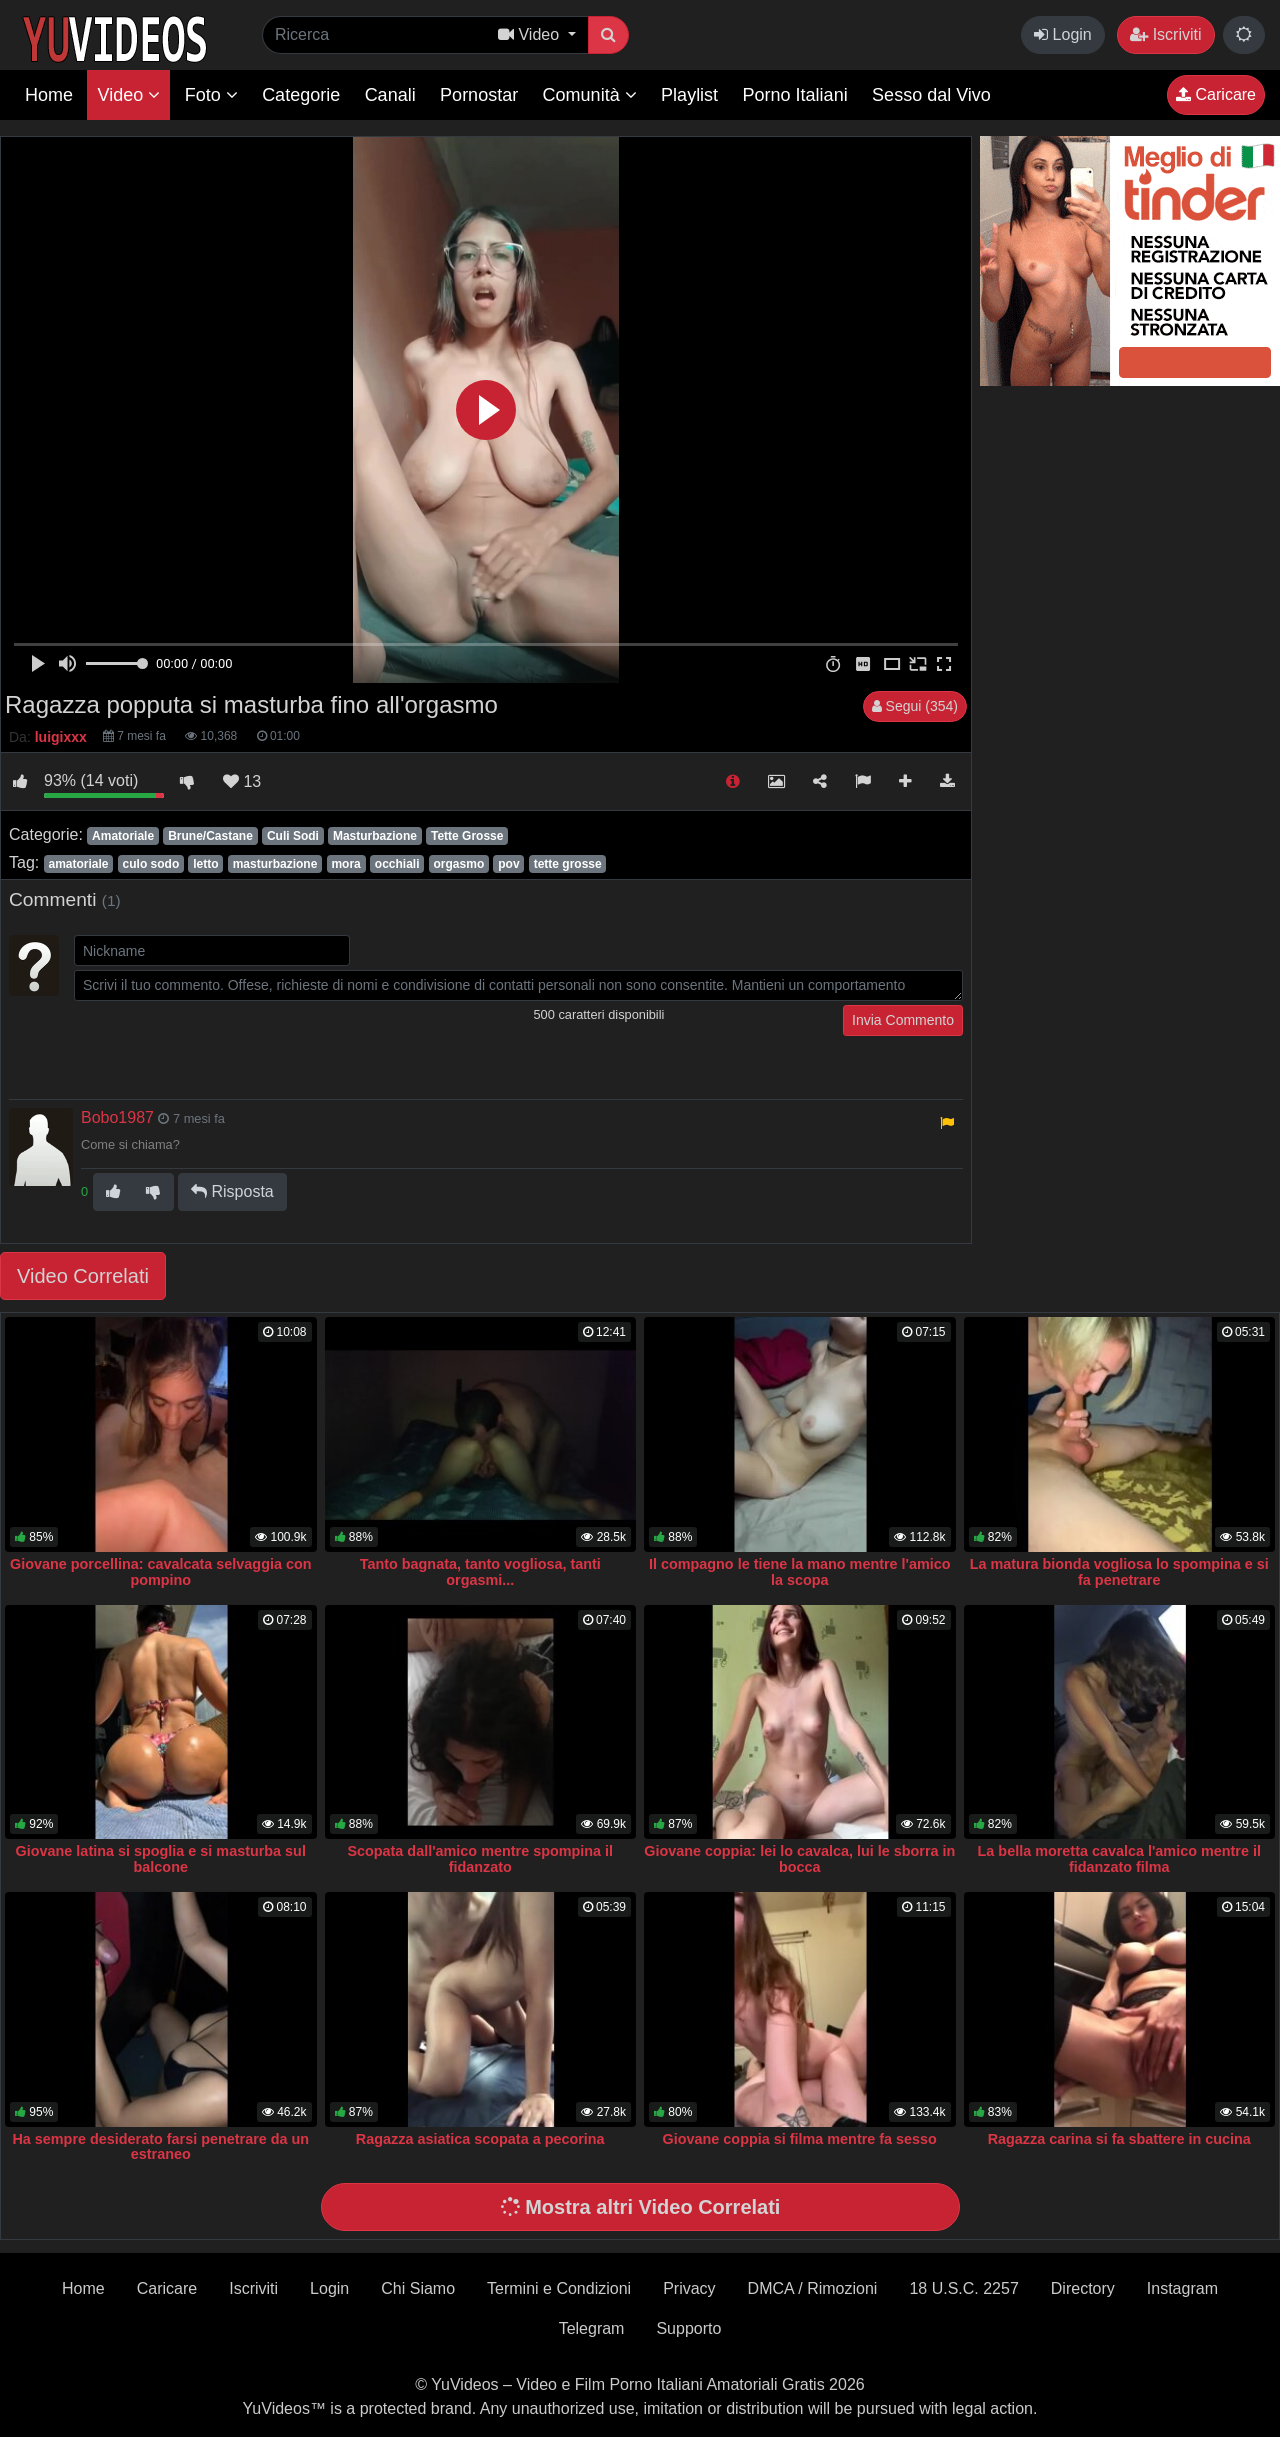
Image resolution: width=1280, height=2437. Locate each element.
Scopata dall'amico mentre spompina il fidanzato (480, 1859)
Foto (211, 95)
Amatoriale (123, 836)
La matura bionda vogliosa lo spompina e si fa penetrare (1119, 1572)
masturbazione (275, 864)
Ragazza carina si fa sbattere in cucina (1119, 2139)
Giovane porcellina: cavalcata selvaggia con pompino (161, 1572)
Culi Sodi (293, 836)
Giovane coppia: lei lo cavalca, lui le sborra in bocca (799, 1859)
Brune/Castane (210, 836)
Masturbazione (375, 836)
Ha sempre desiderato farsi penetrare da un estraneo (160, 2147)
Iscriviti (1165, 34)
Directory (1083, 2288)
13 (242, 781)
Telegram (592, 2328)
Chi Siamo (418, 2288)
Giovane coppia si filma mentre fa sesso (800, 2139)
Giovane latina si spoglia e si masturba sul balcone (161, 1859)
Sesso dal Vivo (931, 95)
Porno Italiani (795, 95)
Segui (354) (915, 706)
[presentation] (226, 1044)
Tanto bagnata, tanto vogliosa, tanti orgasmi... (480, 1572)
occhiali (397, 864)
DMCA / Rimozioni (813, 2288)
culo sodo (151, 864)
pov (508, 864)
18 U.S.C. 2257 (963, 2288)
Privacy (689, 2288)
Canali (390, 95)
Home (49, 95)
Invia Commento (903, 1020)
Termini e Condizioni (559, 2288)
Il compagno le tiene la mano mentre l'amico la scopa (800, 1572)
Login (1063, 34)
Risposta (232, 1191)
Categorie (301, 95)
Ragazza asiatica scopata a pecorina (480, 2139)
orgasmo (459, 864)
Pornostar (479, 95)
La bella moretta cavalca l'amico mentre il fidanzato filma (1119, 1859)
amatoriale (78, 864)
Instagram (1182, 2288)
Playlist (689, 95)
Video (128, 95)
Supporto (688, 2328)
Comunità (590, 95)
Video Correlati (83, 1276)
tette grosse (568, 864)
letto (205, 864)
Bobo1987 (117, 1117)
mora (345, 864)
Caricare (1216, 94)
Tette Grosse (467, 836)
